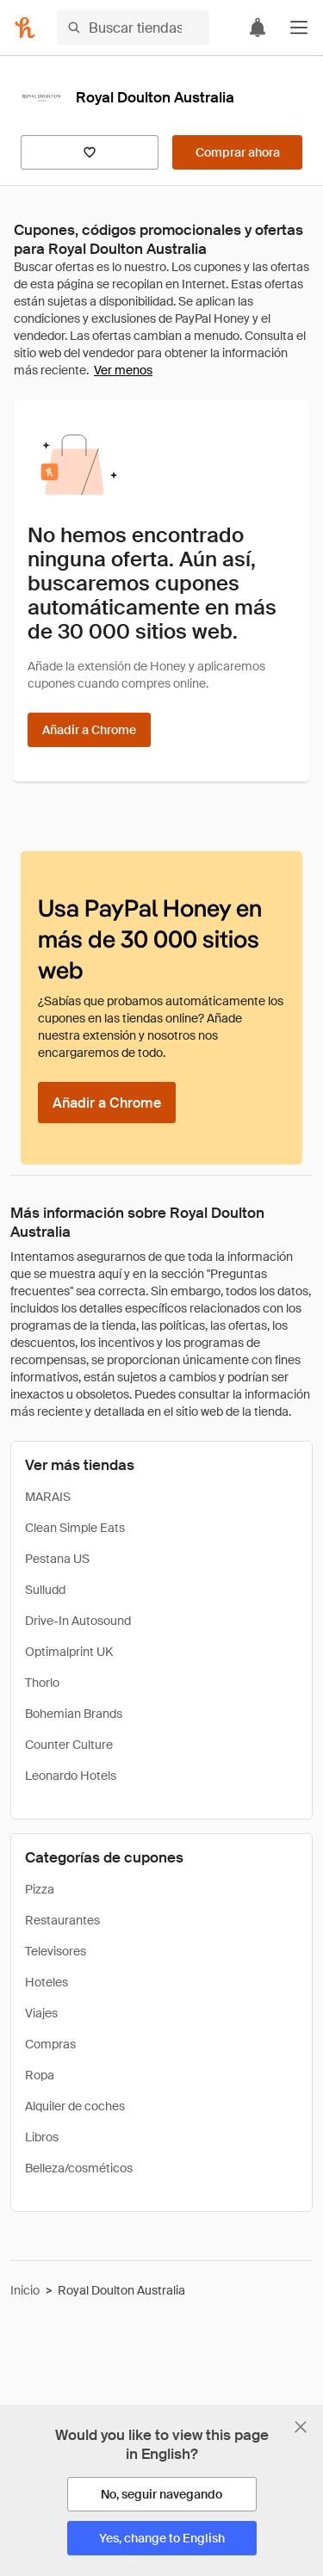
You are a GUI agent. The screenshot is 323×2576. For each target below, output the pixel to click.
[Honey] (25, 27)
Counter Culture (69, 1744)
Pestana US (57, 1558)
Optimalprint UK (69, 1651)
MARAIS (48, 1496)
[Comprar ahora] (237, 152)
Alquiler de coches (75, 2106)
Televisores (55, 1951)
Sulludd (45, 1589)
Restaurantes (62, 1920)
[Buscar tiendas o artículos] (133, 27)
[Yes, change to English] (162, 2538)
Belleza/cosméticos (79, 2168)
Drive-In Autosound (78, 1620)
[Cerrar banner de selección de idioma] (301, 2427)
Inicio (25, 2290)
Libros (42, 2137)
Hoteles (46, 1982)
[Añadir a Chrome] (89, 730)
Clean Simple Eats (75, 1527)
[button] (299, 27)
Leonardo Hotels (70, 1775)
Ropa (39, 2075)
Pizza (39, 1889)
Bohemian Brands (73, 1713)
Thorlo (42, 1682)
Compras (50, 2044)
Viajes (41, 2013)
